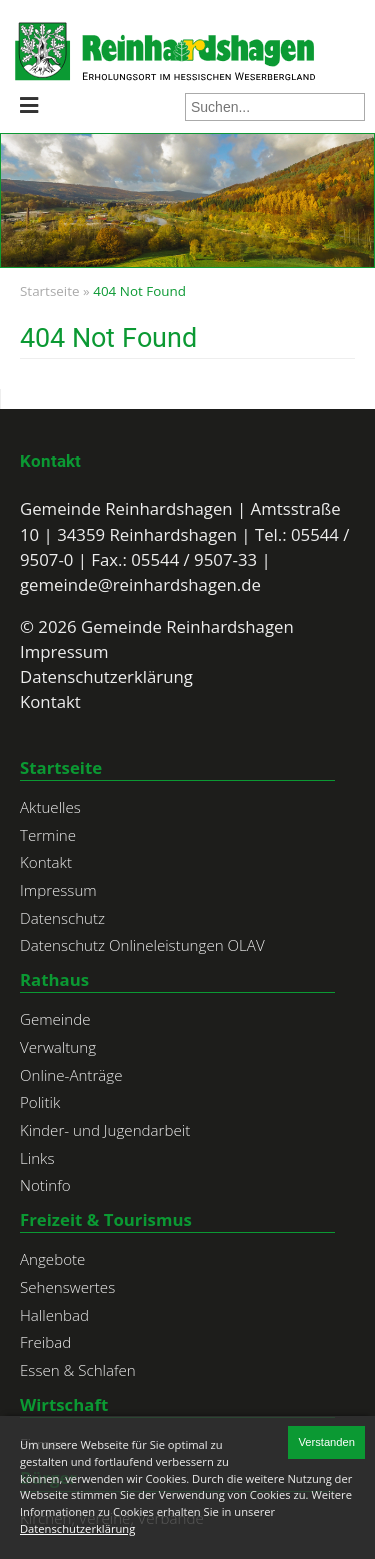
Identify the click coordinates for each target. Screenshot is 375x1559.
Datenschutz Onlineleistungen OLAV (142, 945)
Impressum (64, 651)
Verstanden (326, 1442)
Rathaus (54, 979)
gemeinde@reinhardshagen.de (140, 584)
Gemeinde (55, 1019)
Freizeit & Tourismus (106, 1219)
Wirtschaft (64, 1404)
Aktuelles (50, 807)
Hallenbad (54, 1315)
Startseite (50, 291)
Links (37, 1158)
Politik (40, 1102)
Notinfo (45, 1185)
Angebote (52, 1259)
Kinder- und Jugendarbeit (105, 1130)
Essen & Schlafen (78, 1370)
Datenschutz (62, 918)
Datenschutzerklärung (106, 676)
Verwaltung (58, 1047)
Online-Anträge (71, 1075)
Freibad (45, 1342)
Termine (48, 835)
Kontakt (50, 461)
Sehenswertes (67, 1287)
